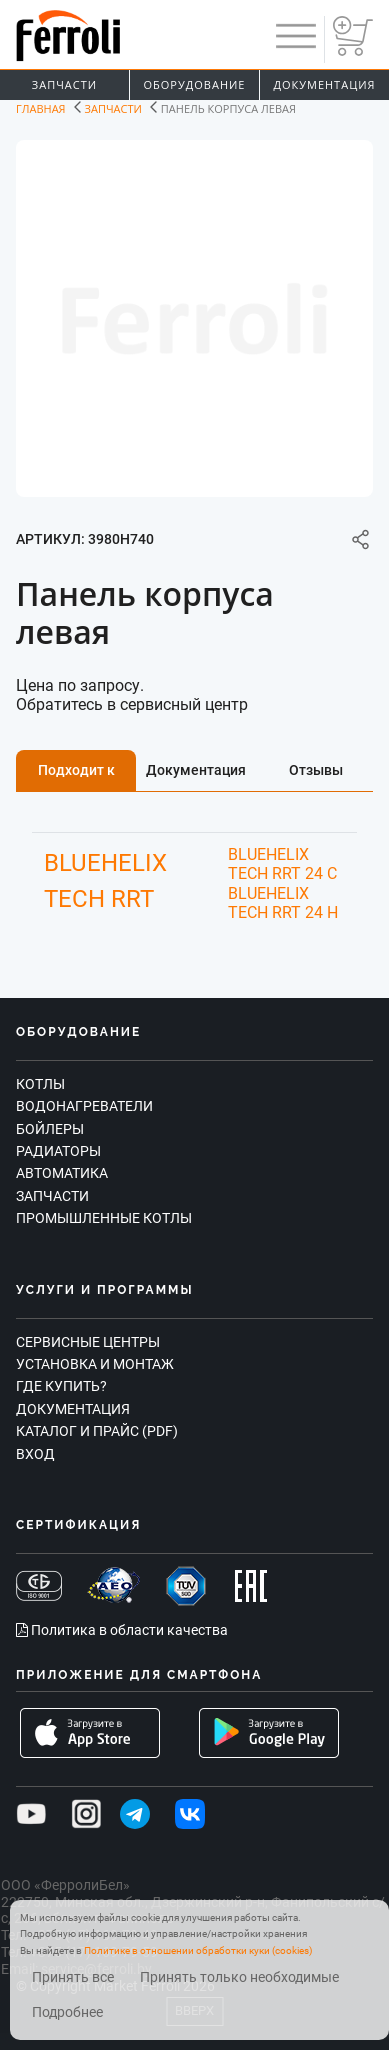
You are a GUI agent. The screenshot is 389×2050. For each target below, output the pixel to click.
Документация (324, 84)
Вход (35, 1454)
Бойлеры (50, 1129)
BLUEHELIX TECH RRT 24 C (282, 864)
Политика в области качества (122, 1630)
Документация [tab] (196, 770)
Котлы (40, 1084)
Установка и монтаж (95, 1364)
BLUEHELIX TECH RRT (105, 881)
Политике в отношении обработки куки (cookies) (198, 1950)
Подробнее (67, 2012)
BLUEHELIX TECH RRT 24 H (283, 903)
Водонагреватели (84, 1106)
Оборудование (195, 84)
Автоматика (62, 1173)
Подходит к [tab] (76, 770)
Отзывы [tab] (316, 770)
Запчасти (64, 84)
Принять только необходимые (239, 1977)
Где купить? (61, 1386)
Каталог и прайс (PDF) (97, 1431)
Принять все (73, 1977)
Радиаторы (58, 1151)
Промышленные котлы (104, 1218)
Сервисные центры (88, 1342)
